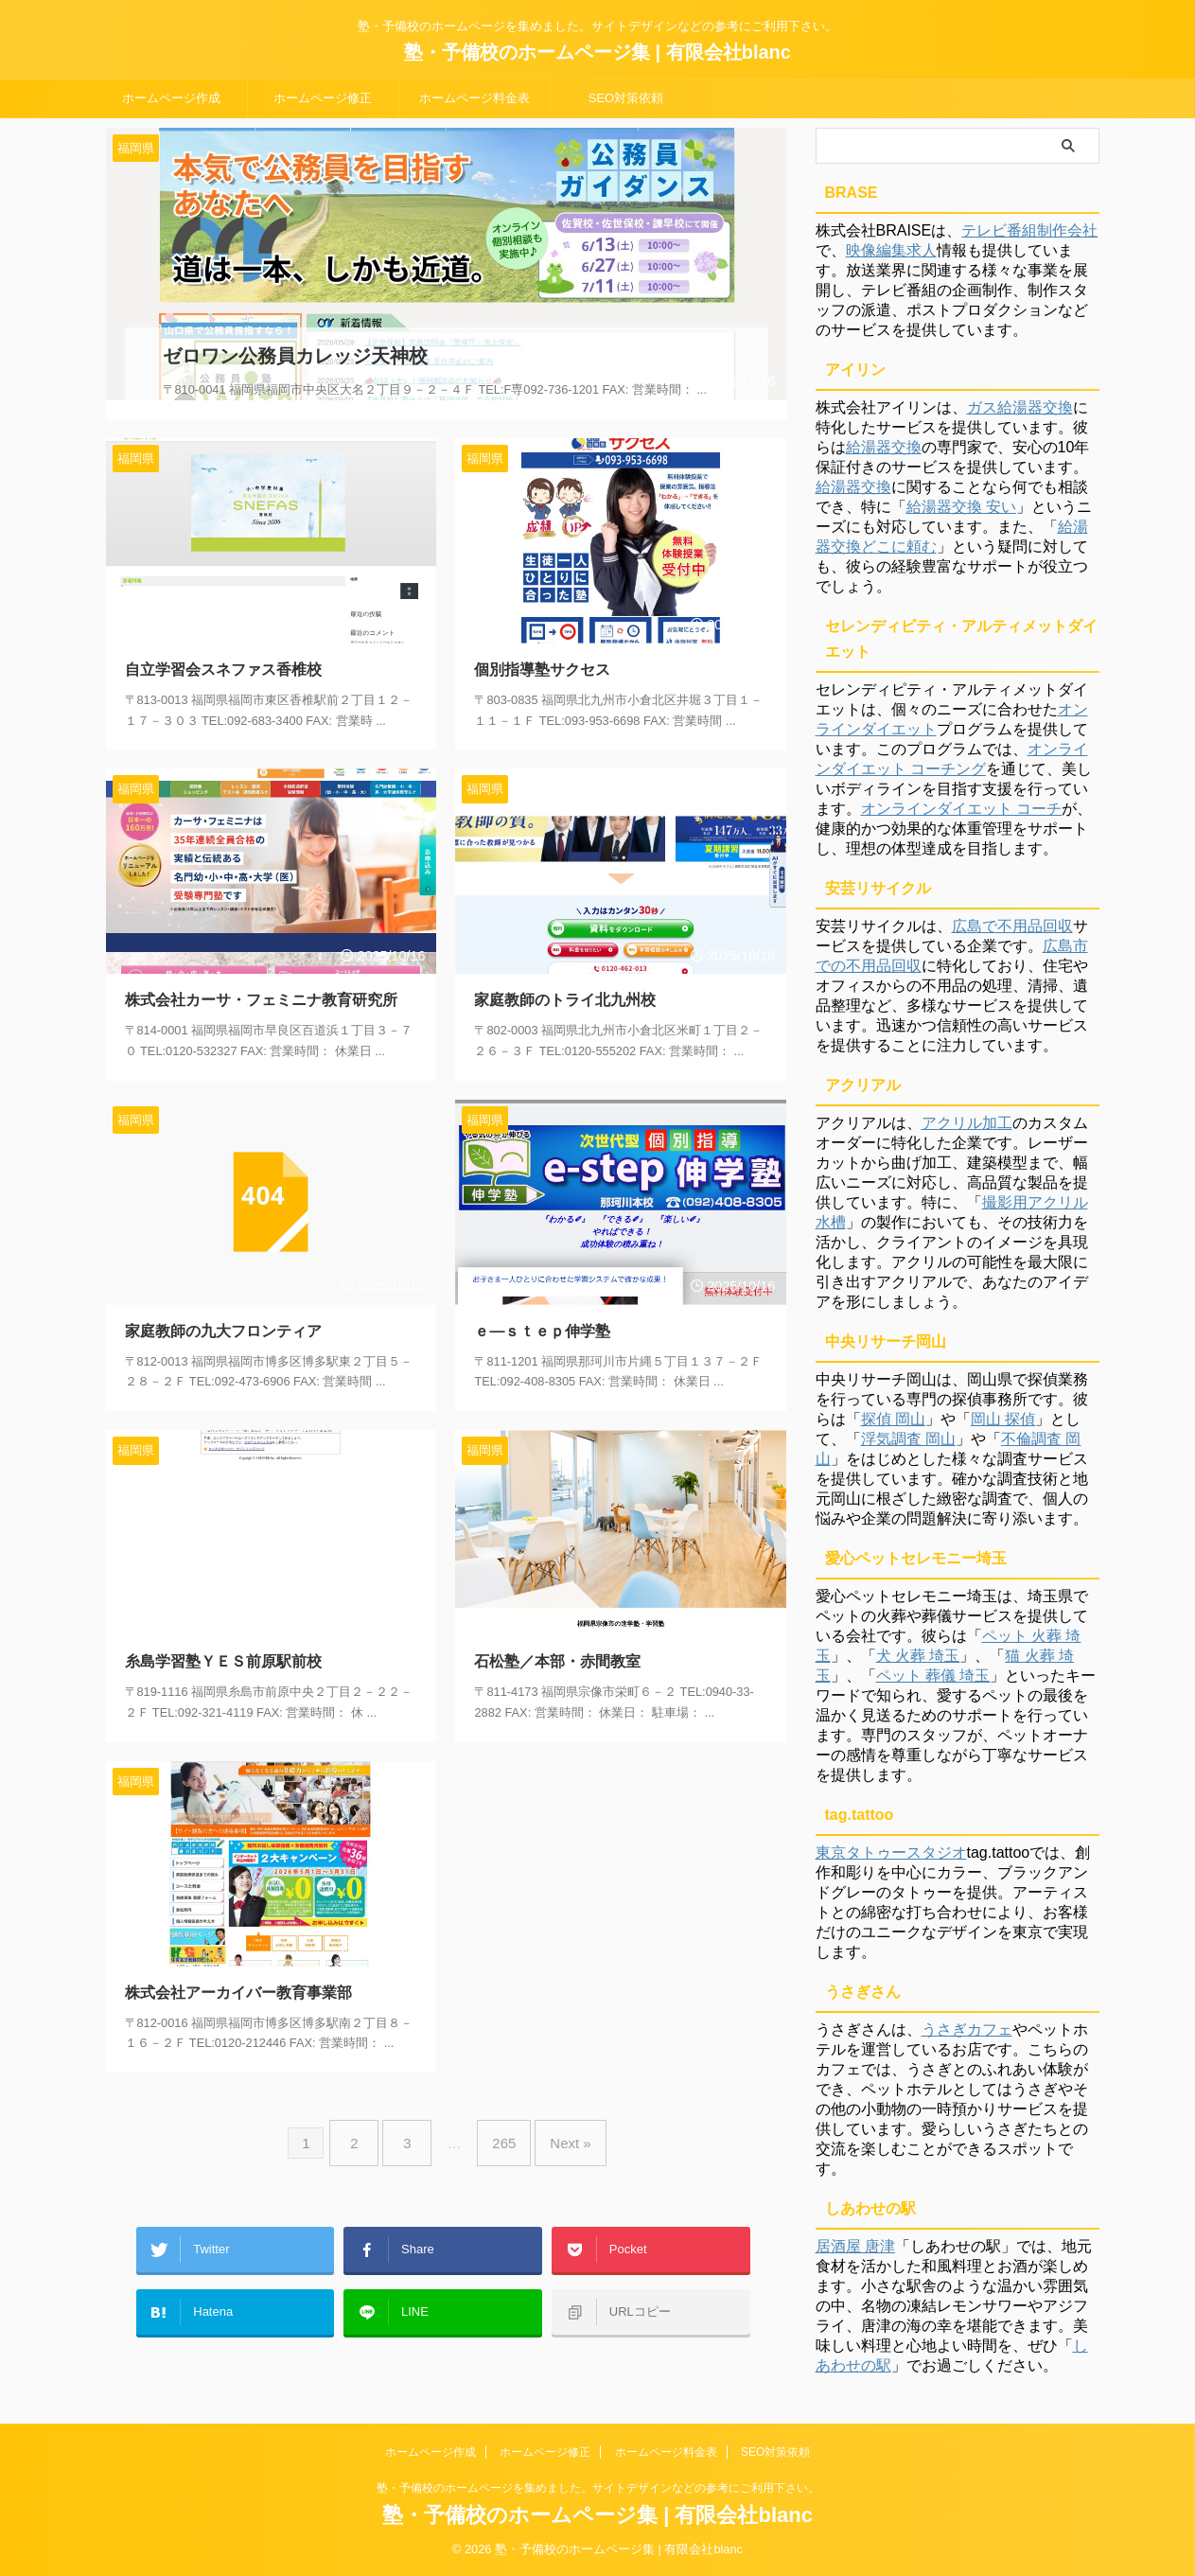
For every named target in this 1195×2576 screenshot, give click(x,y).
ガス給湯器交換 (1020, 407)
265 (499, 2116)
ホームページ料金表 (474, 98)
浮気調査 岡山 (908, 1439)
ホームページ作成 (171, 98)
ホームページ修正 (322, 98)
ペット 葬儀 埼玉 (933, 1675)
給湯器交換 (884, 447)
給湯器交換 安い (961, 507)
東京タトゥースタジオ (891, 1852)
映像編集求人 (891, 250)
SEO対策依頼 (626, 98)
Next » (556, 2116)
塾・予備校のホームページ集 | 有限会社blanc (597, 52)
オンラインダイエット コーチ (961, 809)
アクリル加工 (967, 1123)
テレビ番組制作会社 (1029, 230)
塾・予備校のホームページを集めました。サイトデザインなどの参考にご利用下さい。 (598, 2488)
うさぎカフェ (967, 2029)
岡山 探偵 (1003, 1419)
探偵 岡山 (893, 1419)
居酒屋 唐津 (855, 2246)
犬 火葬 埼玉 (918, 1656)
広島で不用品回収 (1012, 926)
